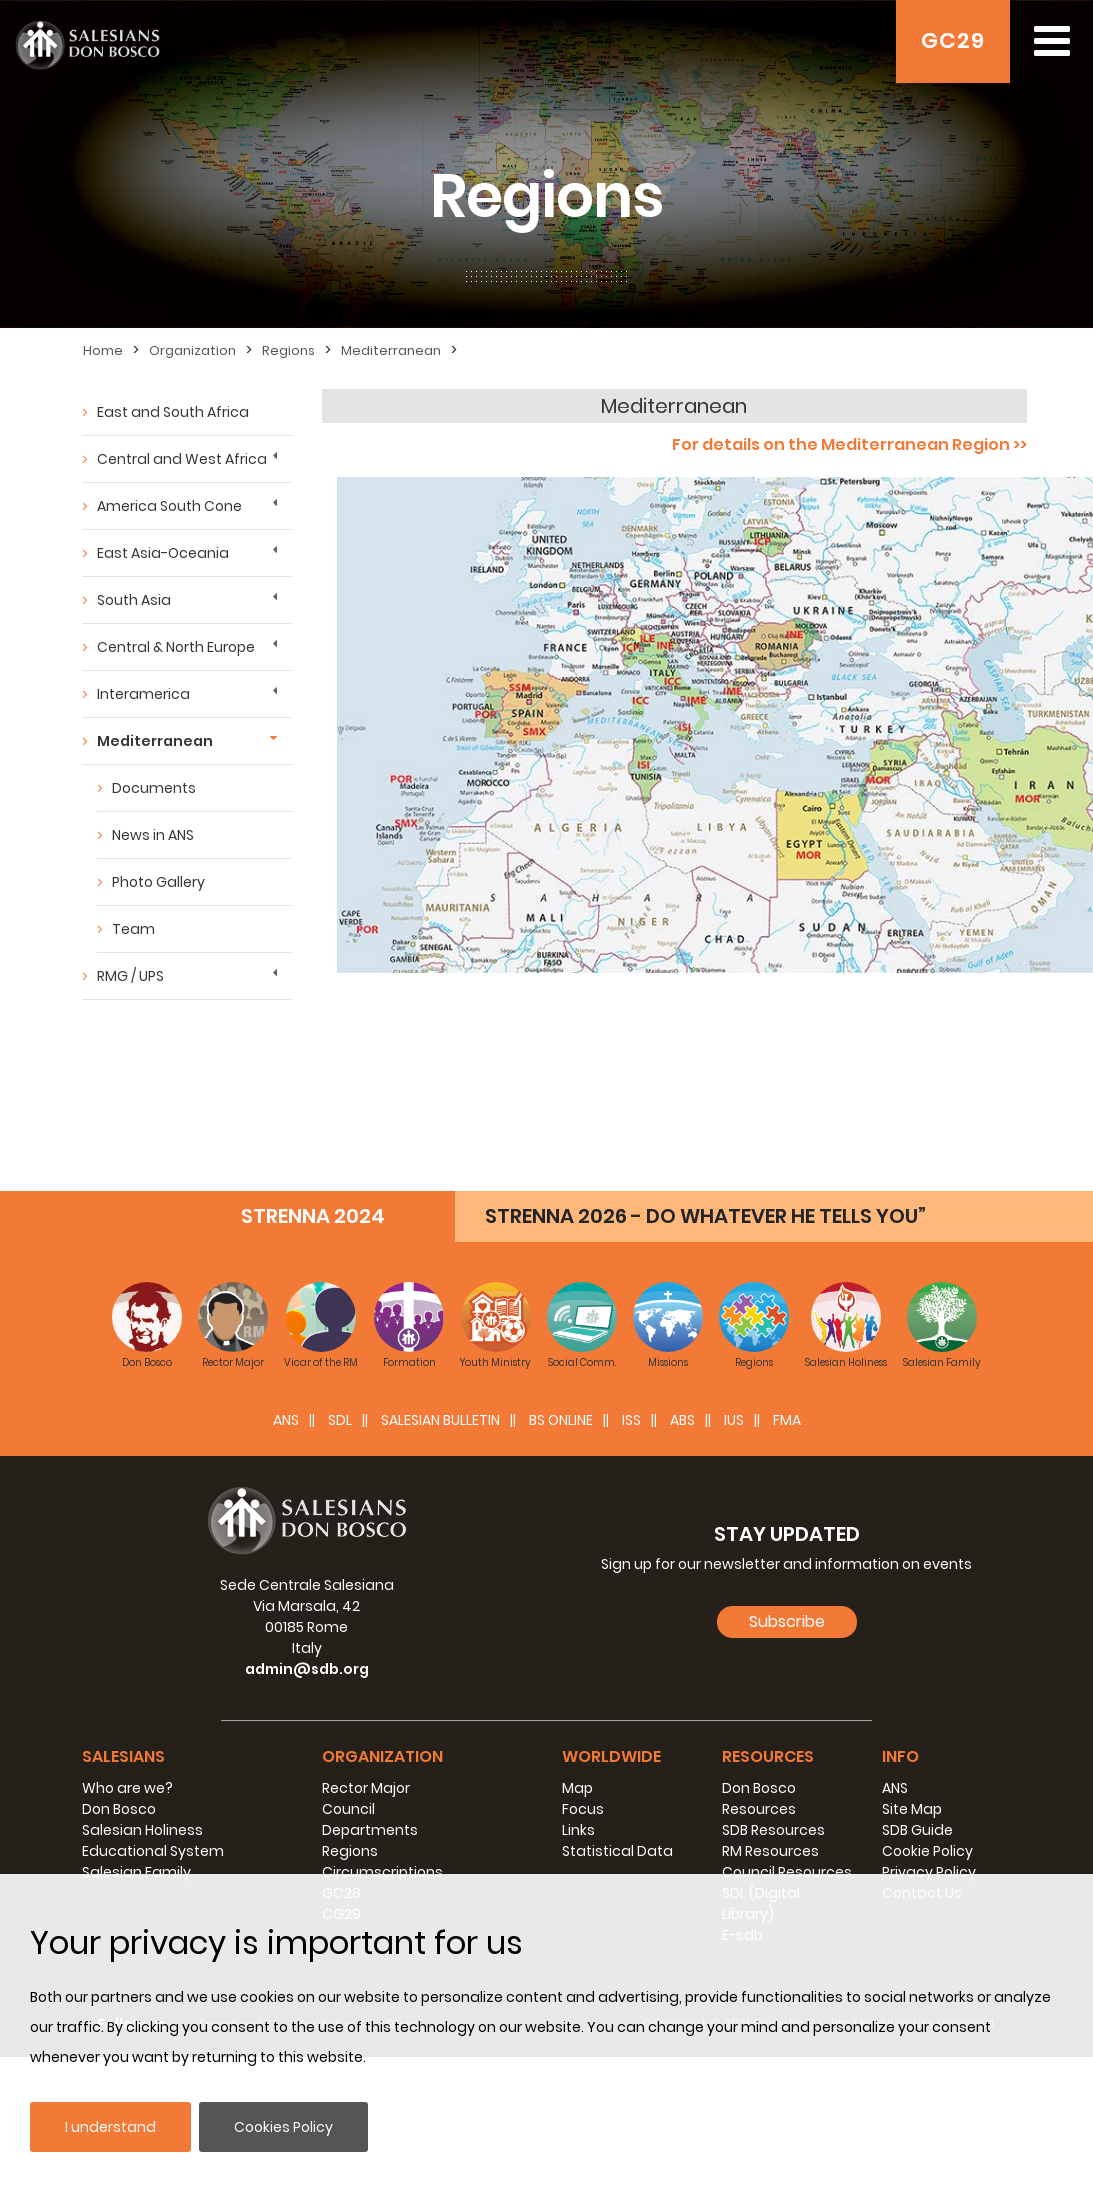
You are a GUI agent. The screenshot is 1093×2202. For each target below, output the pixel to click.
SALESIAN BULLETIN (440, 1420)
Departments (370, 1830)
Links (578, 1830)
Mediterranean (391, 350)
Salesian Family (136, 1872)
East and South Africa (173, 412)
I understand (110, 2127)
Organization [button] (382, 1756)
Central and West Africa (182, 459)
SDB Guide (917, 1830)
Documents (154, 788)
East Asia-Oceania (163, 553)
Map (577, 1788)
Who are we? (127, 1788)
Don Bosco (119, 1809)
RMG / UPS (130, 976)
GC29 (953, 40)
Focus (583, 1809)
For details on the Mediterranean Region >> (849, 444)
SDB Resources (773, 1830)
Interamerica (143, 694)
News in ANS (153, 835)
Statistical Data (617, 1851)
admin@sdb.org (307, 1669)
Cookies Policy (283, 2127)
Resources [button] (768, 1756)
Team (133, 929)
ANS (286, 1420)
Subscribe (787, 1621)
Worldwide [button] (611, 1756)
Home (103, 350)
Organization (192, 350)
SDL (340, 1420)
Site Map (912, 1809)
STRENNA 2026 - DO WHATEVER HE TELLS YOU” (705, 1216)
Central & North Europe (176, 647)
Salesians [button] (123, 1756)
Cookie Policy (927, 1851)
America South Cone (169, 506)
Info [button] (900, 1756)
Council (348, 1809)
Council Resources (787, 1872)
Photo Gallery (158, 882)
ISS (631, 1420)
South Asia (134, 600)
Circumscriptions (382, 1872)
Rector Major (366, 1788)
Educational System (153, 1851)
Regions (288, 350)
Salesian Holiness (142, 1830)
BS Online (561, 1420)
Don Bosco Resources (759, 1798)
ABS (682, 1420)
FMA (787, 1420)
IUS (734, 1420)
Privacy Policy (929, 1872)
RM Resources (770, 1851)
